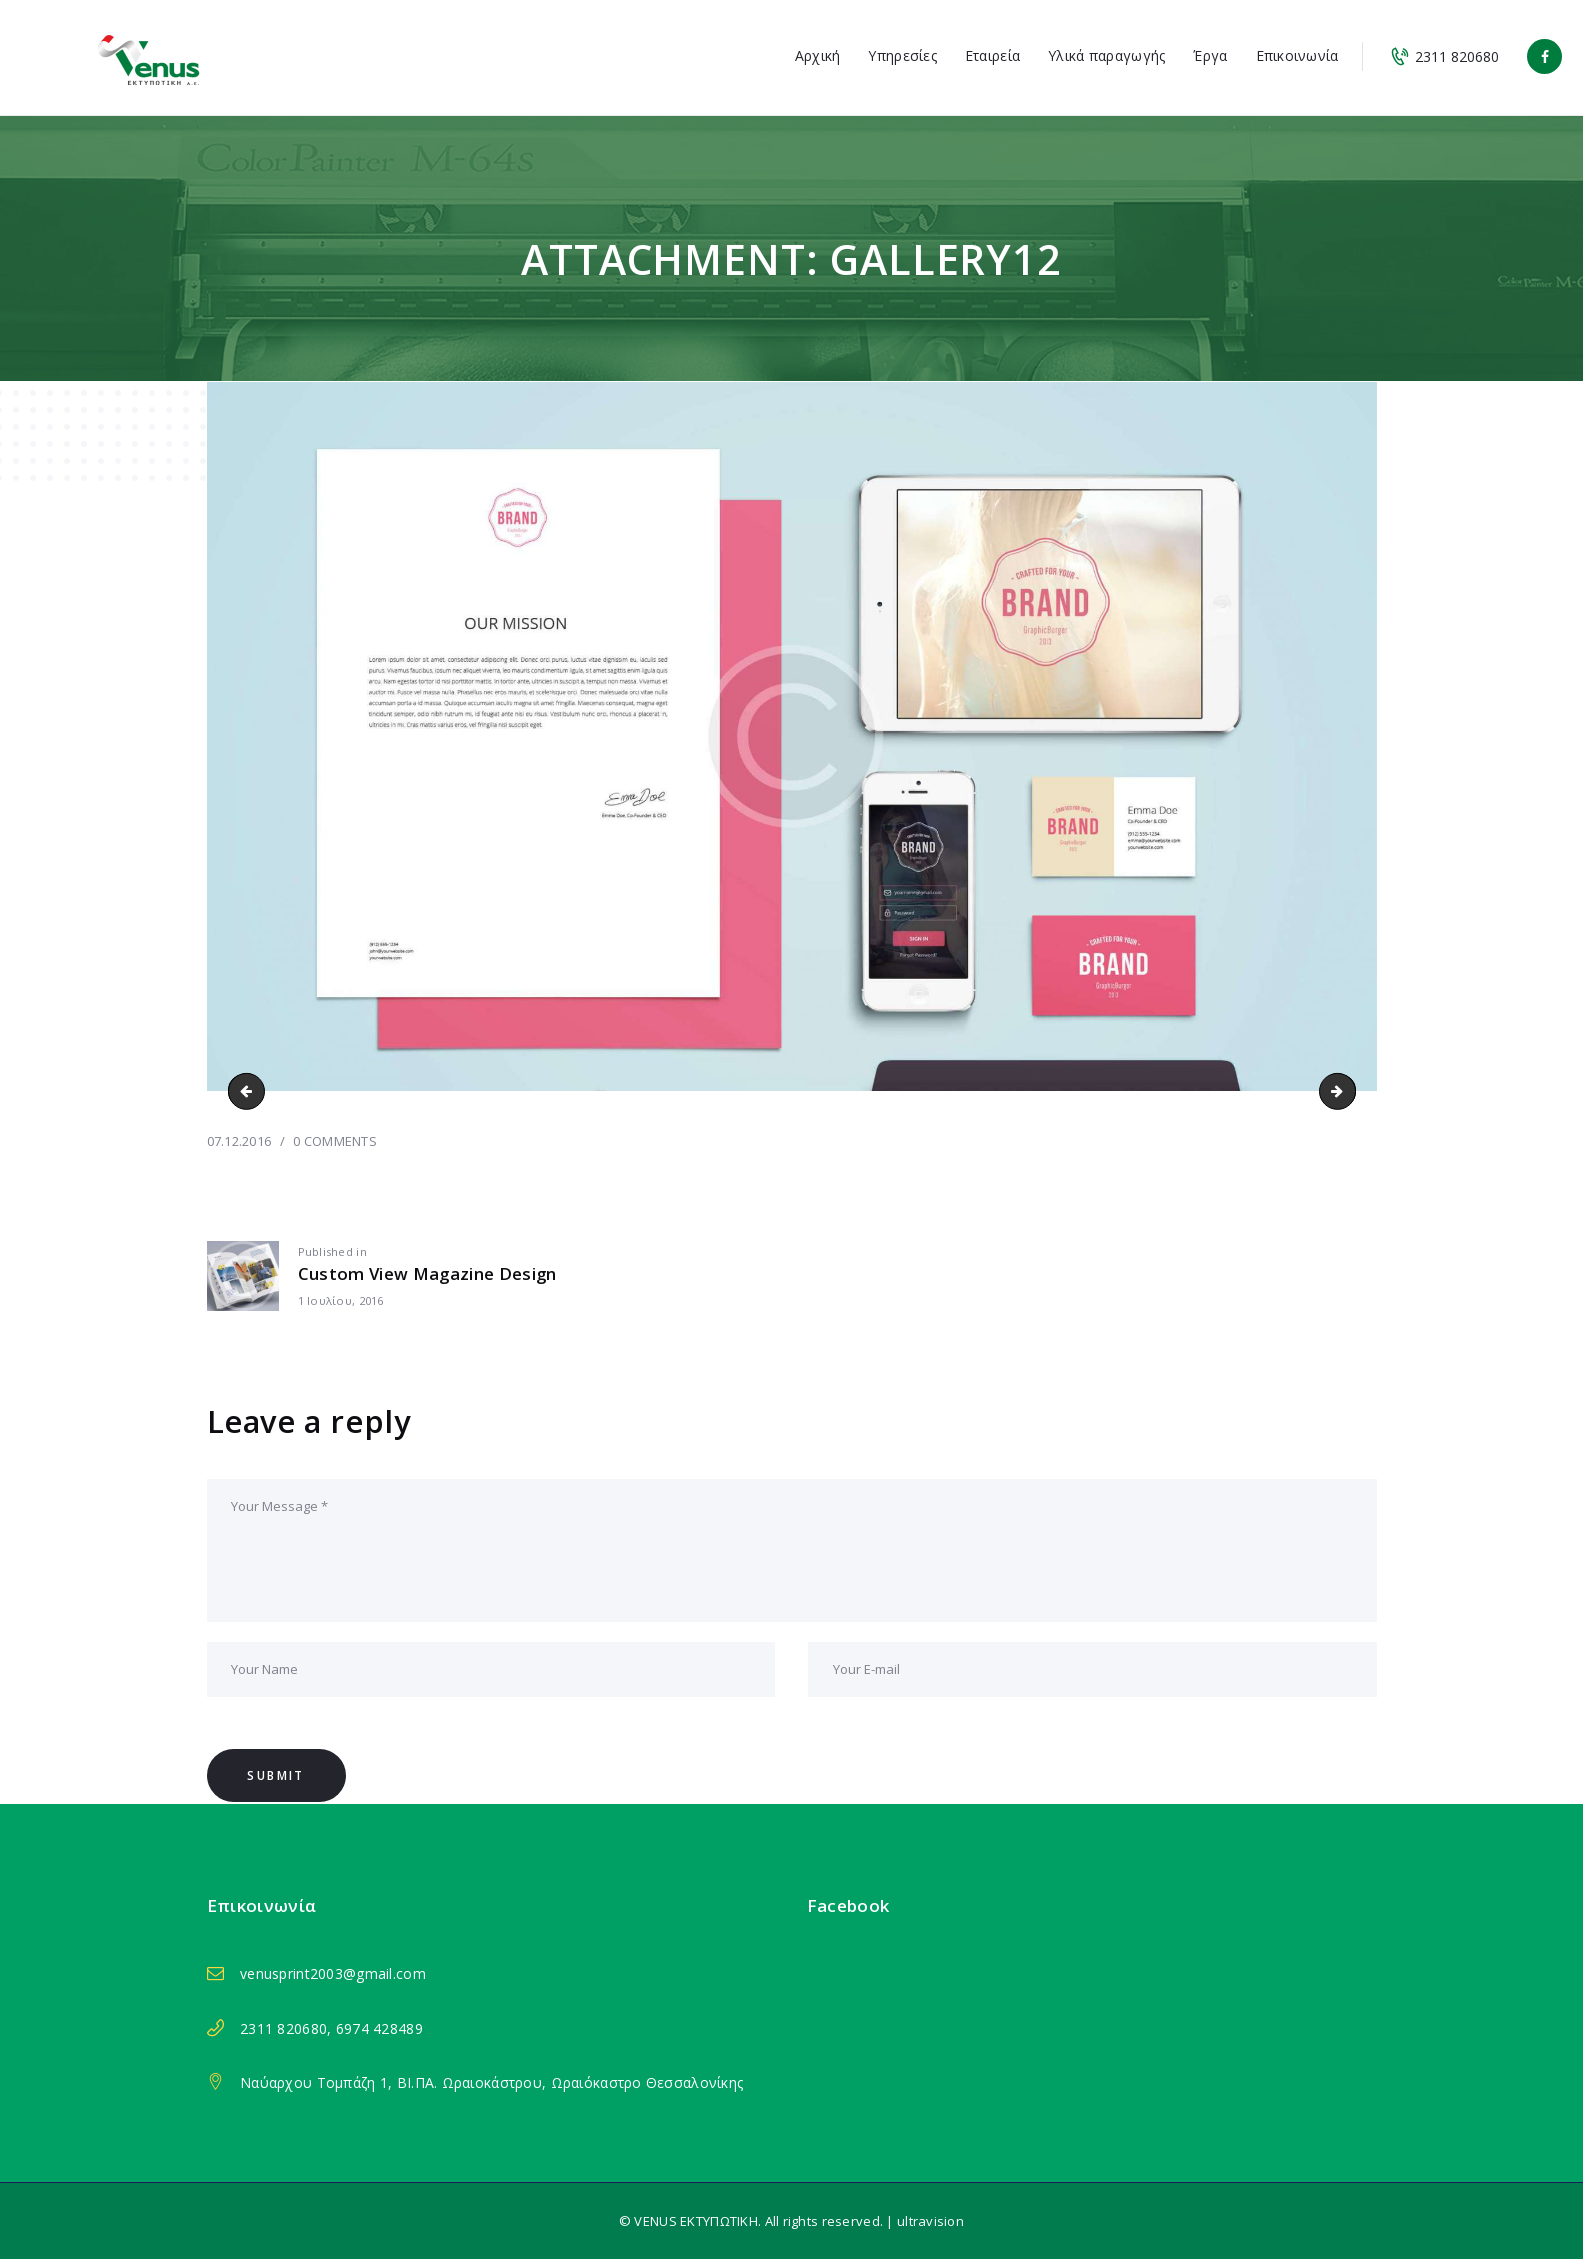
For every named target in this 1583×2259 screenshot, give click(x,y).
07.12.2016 (239, 1141)
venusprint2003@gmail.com (333, 1973)
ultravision (930, 2221)
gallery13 (1348, 1090)
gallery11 (250, 1090)
